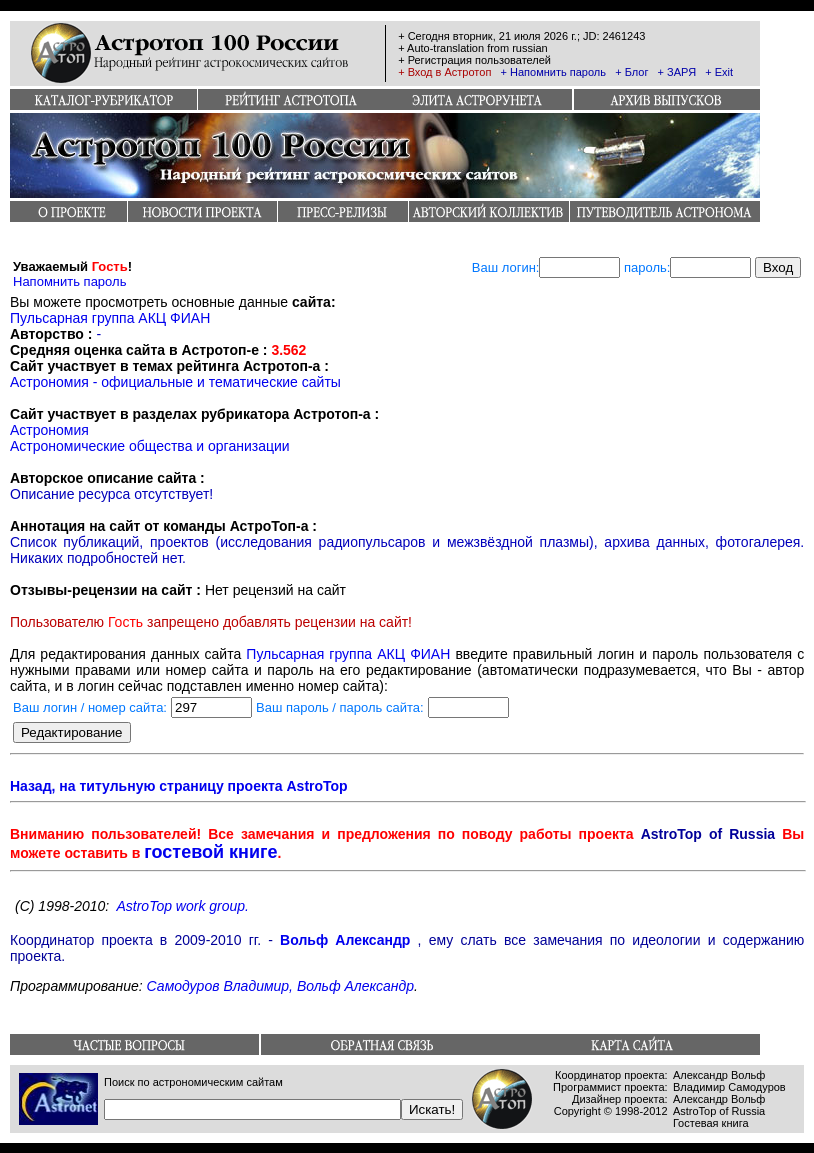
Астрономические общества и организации (150, 446)
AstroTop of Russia (719, 1111)
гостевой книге (210, 852)
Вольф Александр (345, 940)
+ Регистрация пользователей (474, 60)
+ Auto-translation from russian (473, 48)
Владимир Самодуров (729, 1087)
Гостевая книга (711, 1123)
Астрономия (49, 430)
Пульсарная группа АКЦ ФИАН (110, 318)
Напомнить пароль (69, 281)
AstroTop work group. (182, 906)
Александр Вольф (719, 1075)
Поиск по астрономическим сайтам (193, 1082)
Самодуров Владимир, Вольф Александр (280, 986)
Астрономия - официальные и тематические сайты (175, 382)
